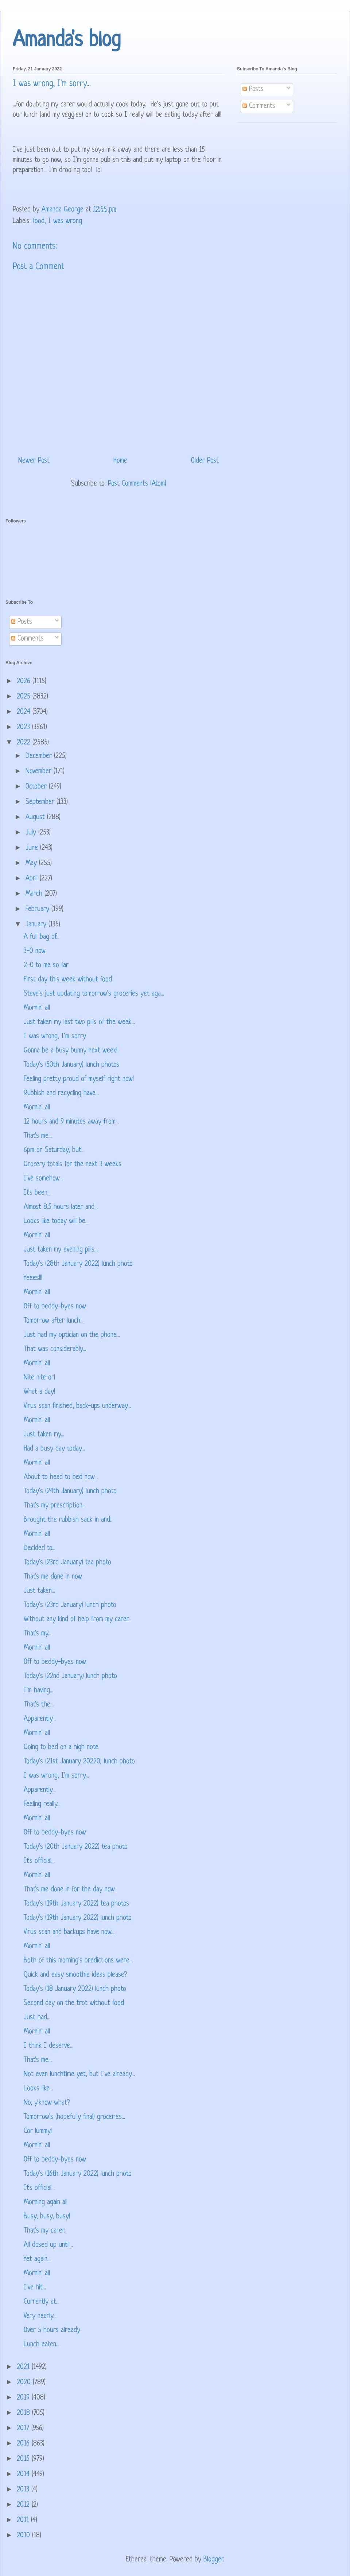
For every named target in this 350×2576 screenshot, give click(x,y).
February (38, 909)
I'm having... (38, 1690)
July (32, 833)
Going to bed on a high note (61, 1747)
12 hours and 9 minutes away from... (71, 1122)
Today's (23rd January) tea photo (67, 1563)
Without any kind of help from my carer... (78, 1619)
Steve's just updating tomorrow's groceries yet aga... (94, 994)
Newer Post (34, 461)
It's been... (37, 1193)
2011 (24, 2520)
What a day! (39, 1392)
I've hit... (35, 2288)
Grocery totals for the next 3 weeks (72, 1164)
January (37, 925)
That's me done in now (53, 1577)
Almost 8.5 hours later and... (61, 1207)
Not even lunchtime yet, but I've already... (79, 2074)
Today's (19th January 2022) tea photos (76, 1904)
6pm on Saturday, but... (54, 1150)
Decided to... (39, 1548)
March (35, 894)
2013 (24, 2490)
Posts (253, 89)
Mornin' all (37, 1008)
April (33, 879)
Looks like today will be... (56, 1221)
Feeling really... (42, 1804)
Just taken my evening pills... (61, 1250)
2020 (25, 2382)
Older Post (205, 461)
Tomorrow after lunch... (53, 1321)
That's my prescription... (55, 1506)
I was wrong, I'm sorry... (56, 1776)
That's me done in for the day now (69, 1890)
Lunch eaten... (41, 2345)
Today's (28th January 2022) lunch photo (78, 1264)
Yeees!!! (33, 1278)
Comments (258, 106)
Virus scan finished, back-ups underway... (77, 1406)
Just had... (37, 2018)
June (33, 848)
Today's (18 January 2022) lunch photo (75, 1989)
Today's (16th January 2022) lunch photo (78, 2174)
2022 (24, 743)
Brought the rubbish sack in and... (68, 1520)
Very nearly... (40, 2316)
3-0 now (35, 951)
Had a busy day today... (54, 1449)
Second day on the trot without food (74, 2003)
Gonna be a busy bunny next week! (70, 1051)
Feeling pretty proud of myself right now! (79, 1079)
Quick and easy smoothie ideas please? (75, 1975)
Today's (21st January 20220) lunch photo (79, 1762)
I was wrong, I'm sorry (55, 1036)
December (40, 756)
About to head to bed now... (61, 1477)
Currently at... (41, 2302)
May (32, 863)
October (37, 787)
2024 (24, 712)
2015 (24, 2459)
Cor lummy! (38, 2131)
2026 (24, 681)
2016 (24, 2444)
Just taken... (39, 1591)
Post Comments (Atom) (137, 484)
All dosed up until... (48, 2245)
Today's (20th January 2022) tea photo (76, 1847)
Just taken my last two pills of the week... (79, 1022)
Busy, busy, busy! (47, 2217)
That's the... (39, 1705)
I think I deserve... (48, 2046)
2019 (24, 2398)
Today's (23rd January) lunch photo (70, 1605)
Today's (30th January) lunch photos (71, 1065)
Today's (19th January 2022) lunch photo (78, 1918)
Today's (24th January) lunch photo (70, 1491)
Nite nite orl (39, 1378)
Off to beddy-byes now (55, 1307)
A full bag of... (41, 937)
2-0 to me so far (46, 965)
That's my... (37, 1634)
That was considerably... (55, 1349)
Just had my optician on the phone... (72, 1335)
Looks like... (38, 2089)
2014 (24, 2474)
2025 (24, 697)
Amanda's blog (67, 40)
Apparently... (40, 1719)
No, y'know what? (47, 2103)
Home (120, 461)
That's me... (38, 1136)
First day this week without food (68, 980)
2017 (24, 2428)
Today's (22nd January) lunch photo (70, 1676)
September (41, 802)
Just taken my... (44, 1435)
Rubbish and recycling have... (61, 1093)
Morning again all (45, 2202)
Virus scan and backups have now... (69, 1932)
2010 (24, 2536)
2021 (24, 2367)
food (38, 221)
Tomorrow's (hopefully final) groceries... (74, 2117)
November (40, 771)
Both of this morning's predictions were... (78, 1961)
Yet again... (37, 2259)
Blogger (213, 2560)
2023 (24, 727)
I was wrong (65, 221)
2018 (24, 2413)
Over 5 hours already (52, 2330)
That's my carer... (45, 2231)
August (36, 817)
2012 (24, 2505)
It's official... (39, 1861)
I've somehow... (43, 1179)
